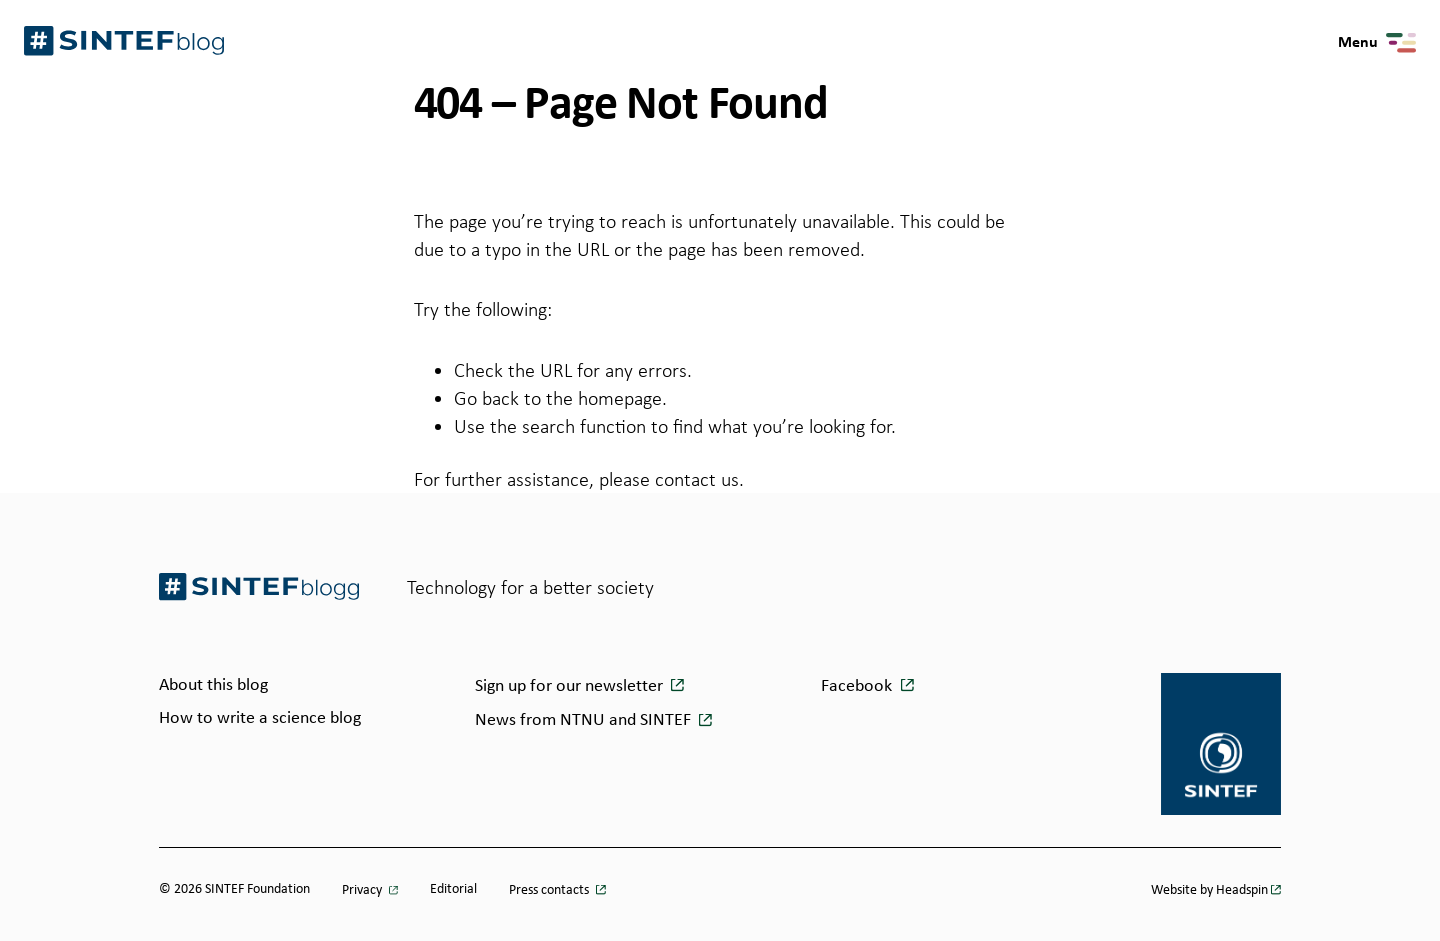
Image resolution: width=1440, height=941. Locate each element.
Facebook (856, 686)
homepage (620, 398)
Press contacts (550, 890)
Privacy (363, 890)
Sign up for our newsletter (571, 686)
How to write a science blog (260, 718)
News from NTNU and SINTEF (585, 720)
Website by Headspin (1209, 890)
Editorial (453, 889)
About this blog (213, 685)
